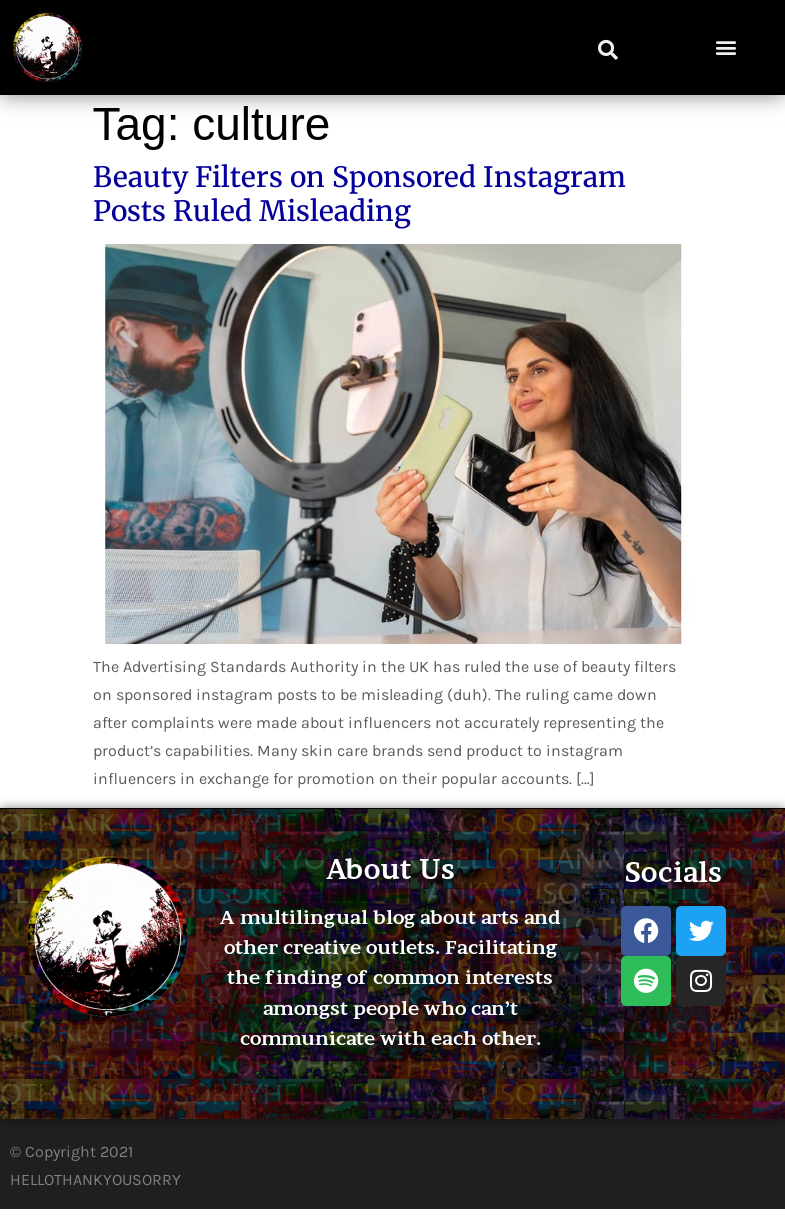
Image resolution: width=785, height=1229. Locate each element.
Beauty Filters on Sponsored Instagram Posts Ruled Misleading (359, 194)
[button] (608, 50)
